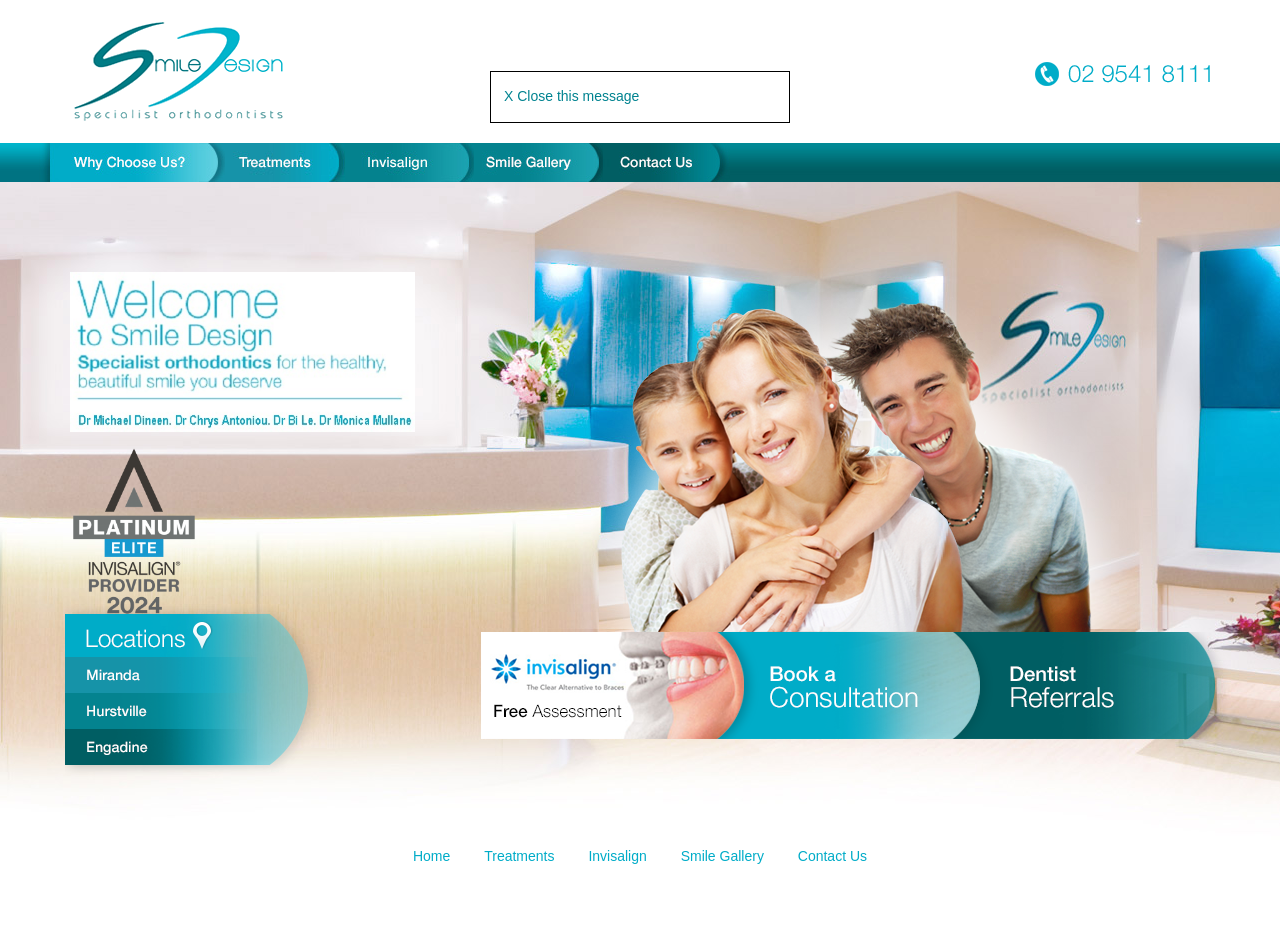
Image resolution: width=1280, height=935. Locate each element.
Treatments (519, 856)
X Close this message (571, 96)
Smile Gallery (722, 856)
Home (431, 856)
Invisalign (617, 856)
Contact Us (832, 856)
